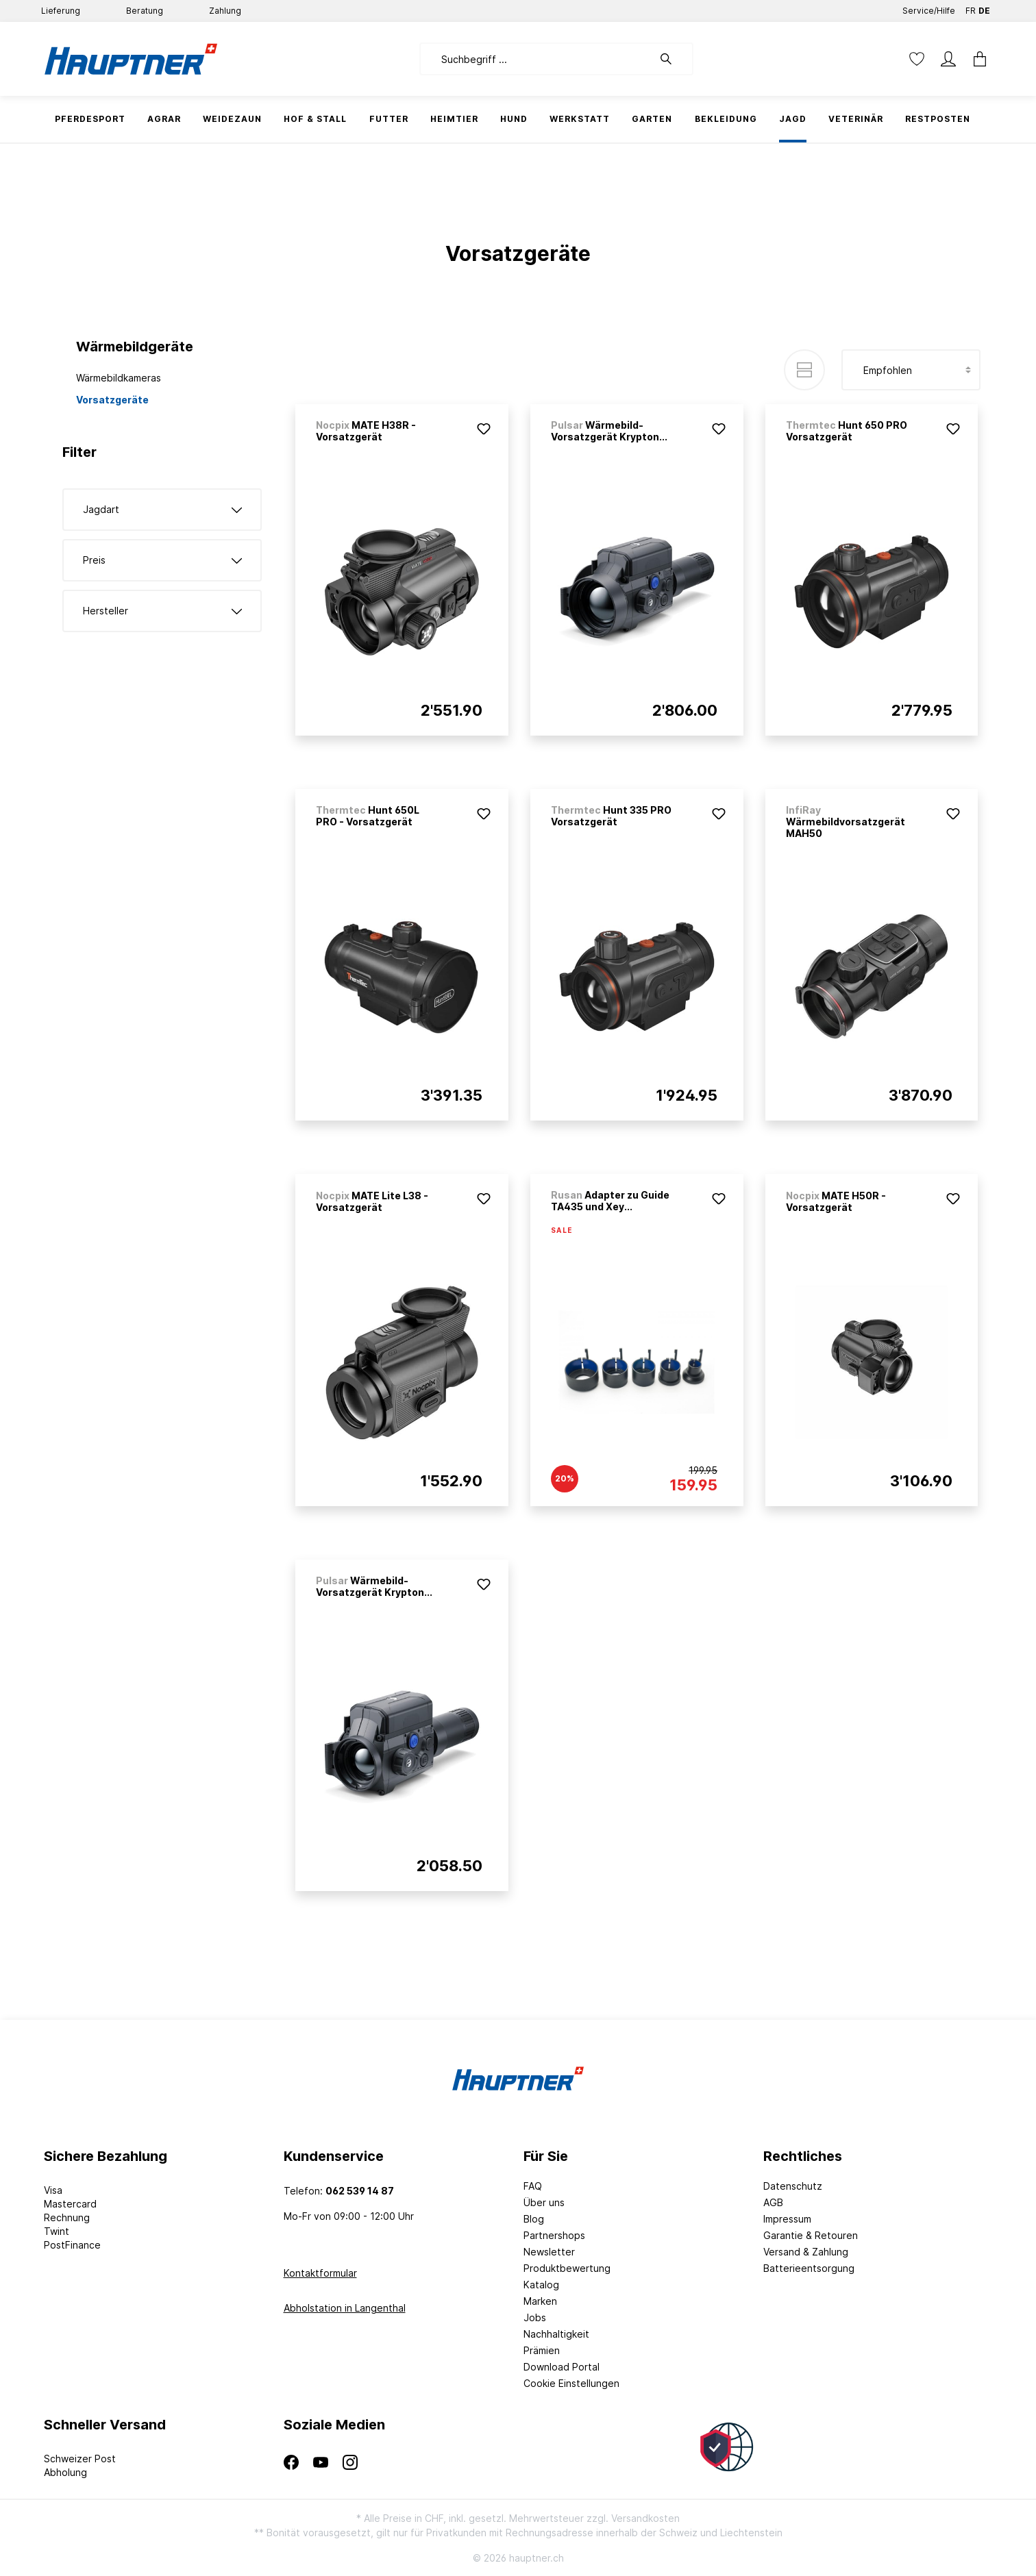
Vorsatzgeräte (112, 399)
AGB (773, 2202)
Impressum (787, 2219)
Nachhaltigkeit (556, 2334)
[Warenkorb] (975, 59)
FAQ (532, 2186)
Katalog (541, 2284)
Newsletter (549, 2252)
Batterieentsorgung (808, 2268)
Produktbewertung (566, 2268)
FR (970, 8)
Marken (540, 2301)
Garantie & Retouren (810, 2235)
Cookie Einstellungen (571, 2383)
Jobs (534, 2317)
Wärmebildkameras (118, 378)
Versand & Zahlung (805, 2252)
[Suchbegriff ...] (536, 58)
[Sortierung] (911, 369)
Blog (533, 2219)
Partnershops (554, 2235)
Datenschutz (792, 2186)
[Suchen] (672, 58)
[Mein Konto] (948, 59)
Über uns (544, 2202)
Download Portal (561, 2367)
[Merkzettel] (917, 59)
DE (984, 8)
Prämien (541, 2350)
